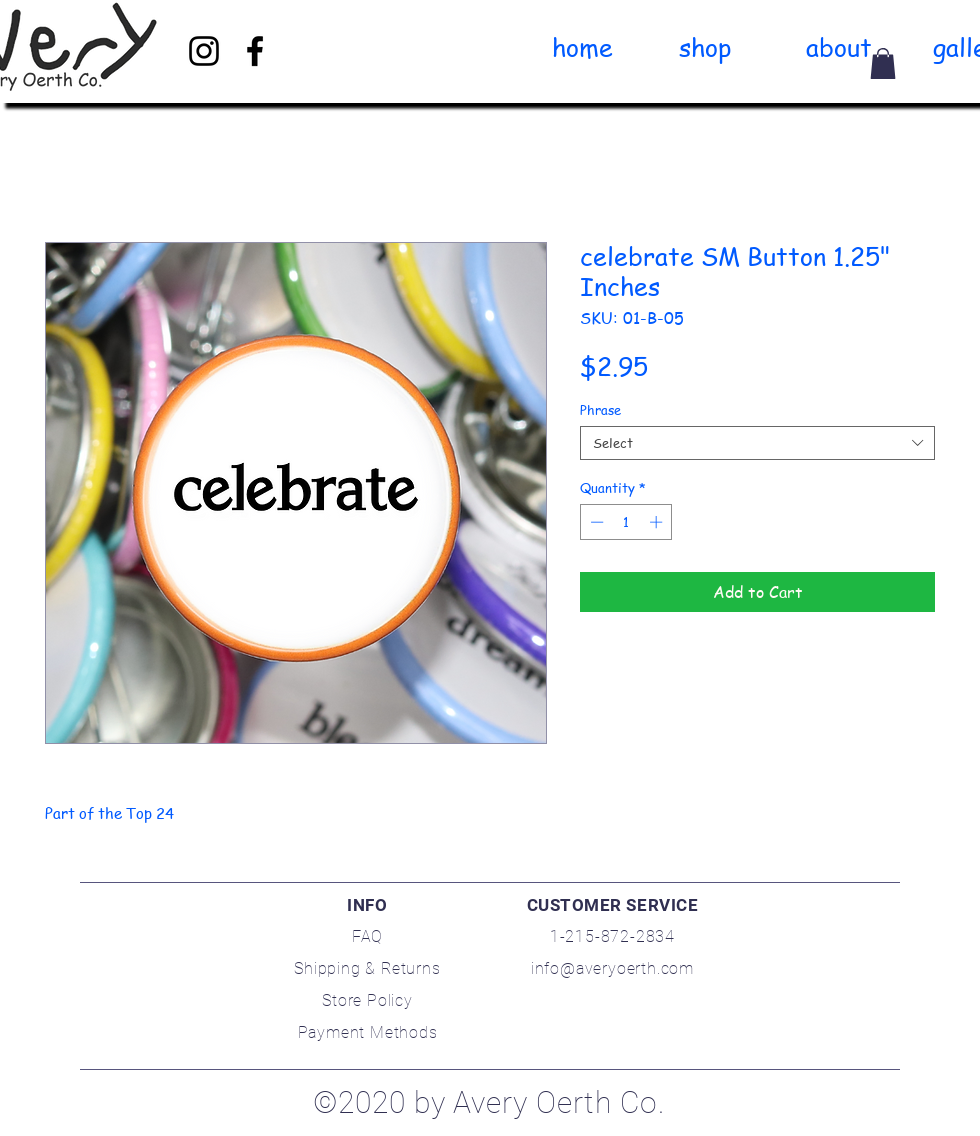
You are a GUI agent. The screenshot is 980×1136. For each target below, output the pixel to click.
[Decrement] (595, 522)
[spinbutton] (626, 522)
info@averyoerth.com (612, 968)
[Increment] (658, 522)
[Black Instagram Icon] (204, 51)
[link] (883, 63)
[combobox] (757, 443)
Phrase (600, 409)
